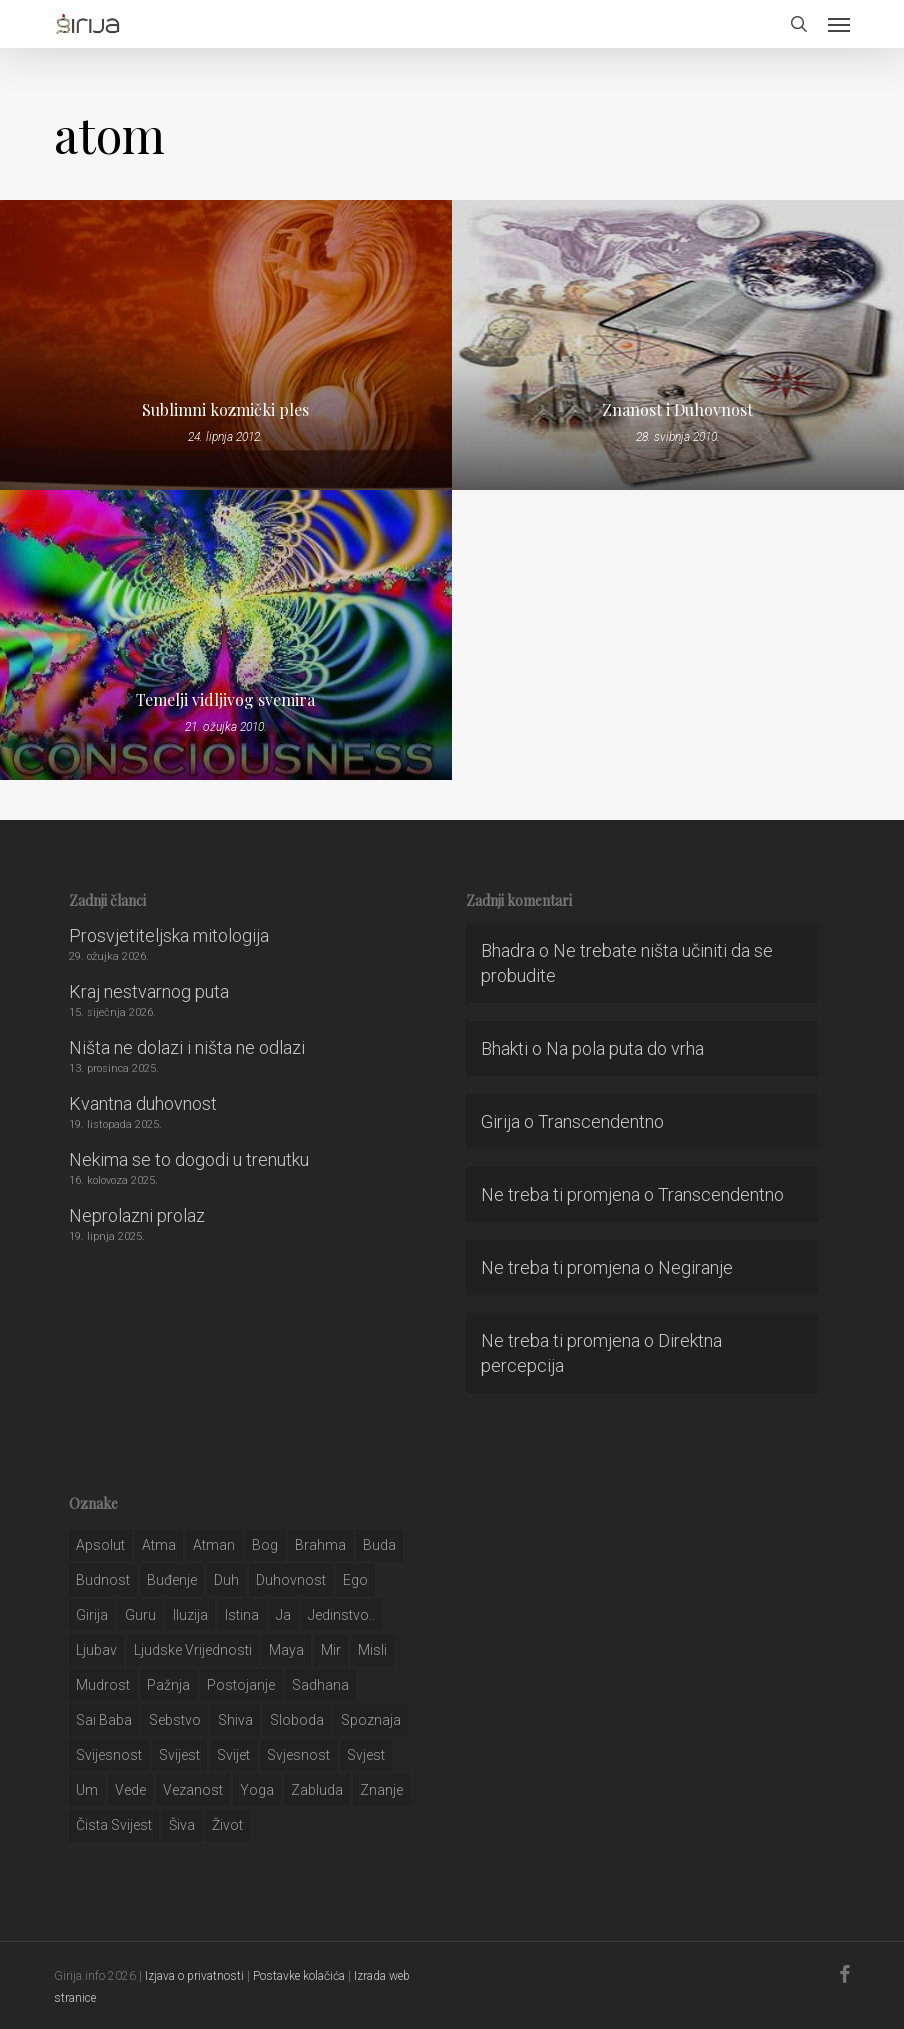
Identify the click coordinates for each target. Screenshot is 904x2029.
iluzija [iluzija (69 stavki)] (190, 1615)
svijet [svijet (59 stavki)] (233, 1755)
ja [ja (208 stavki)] (283, 1615)
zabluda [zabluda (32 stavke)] (317, 1790)
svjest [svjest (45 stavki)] (366, 1755)
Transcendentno (601, 1121)
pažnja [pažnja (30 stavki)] (168, 1685)
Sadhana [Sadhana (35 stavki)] (320, 1685)
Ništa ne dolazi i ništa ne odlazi (187, 1047)
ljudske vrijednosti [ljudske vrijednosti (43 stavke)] (193, 1650)
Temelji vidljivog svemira (225, 700)
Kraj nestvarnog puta (149, 991)
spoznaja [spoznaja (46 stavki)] (371, 1720)
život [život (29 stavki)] (227, 1825)
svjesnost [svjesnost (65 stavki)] (298, 1755)
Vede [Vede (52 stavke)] (130, 1790)
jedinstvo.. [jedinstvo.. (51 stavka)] (341, 1615)
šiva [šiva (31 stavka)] (182, 1825)
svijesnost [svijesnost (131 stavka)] (109, 1755)
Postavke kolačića (299, 1976)
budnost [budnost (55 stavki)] (103, 1580)
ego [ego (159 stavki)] (355, 1580)
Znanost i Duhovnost (677, 410)
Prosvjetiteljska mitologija (169, 935)
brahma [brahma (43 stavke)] (320, 1545)
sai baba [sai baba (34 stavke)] (104, 1720)
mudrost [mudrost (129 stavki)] (103, 1685)
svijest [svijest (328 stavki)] (179, 1755)
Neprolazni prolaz (137, 1215)
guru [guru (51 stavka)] (140, 1615)
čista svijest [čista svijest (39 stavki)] (114, 1825)
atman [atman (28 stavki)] (214, 1545)
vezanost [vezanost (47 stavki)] (193, 1790)
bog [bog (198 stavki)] (265, 1545)
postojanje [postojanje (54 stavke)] (241, 1685)
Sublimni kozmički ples (225, 410)
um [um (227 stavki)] (87, 1790)
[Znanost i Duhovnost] (678, 345)
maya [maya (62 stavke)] (286, 1650)
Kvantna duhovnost (143, 1103)
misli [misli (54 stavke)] (372, 1650)
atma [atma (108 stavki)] (159, 1545)
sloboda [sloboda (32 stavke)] (297, 1720)
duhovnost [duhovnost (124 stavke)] (291, 1580)
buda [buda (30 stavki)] (379, 1545)
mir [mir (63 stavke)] (331, 1650)
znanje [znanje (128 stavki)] (381, 1790)
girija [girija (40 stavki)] (92, 1615)
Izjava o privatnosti (194, 1976)
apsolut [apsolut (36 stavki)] (100, 1545)
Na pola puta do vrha (625, 1048)
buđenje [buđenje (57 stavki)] (172, 1580)
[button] (839, 24)
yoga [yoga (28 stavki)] (257, 1790)
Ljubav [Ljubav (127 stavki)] (96, 1650)
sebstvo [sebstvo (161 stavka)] (175, 1720)
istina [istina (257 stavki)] (242, 1615)
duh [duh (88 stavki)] (226, 1580)
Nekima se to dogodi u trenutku (189, 1159)
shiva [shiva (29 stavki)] (235, 1720)
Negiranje (695, 1267)
